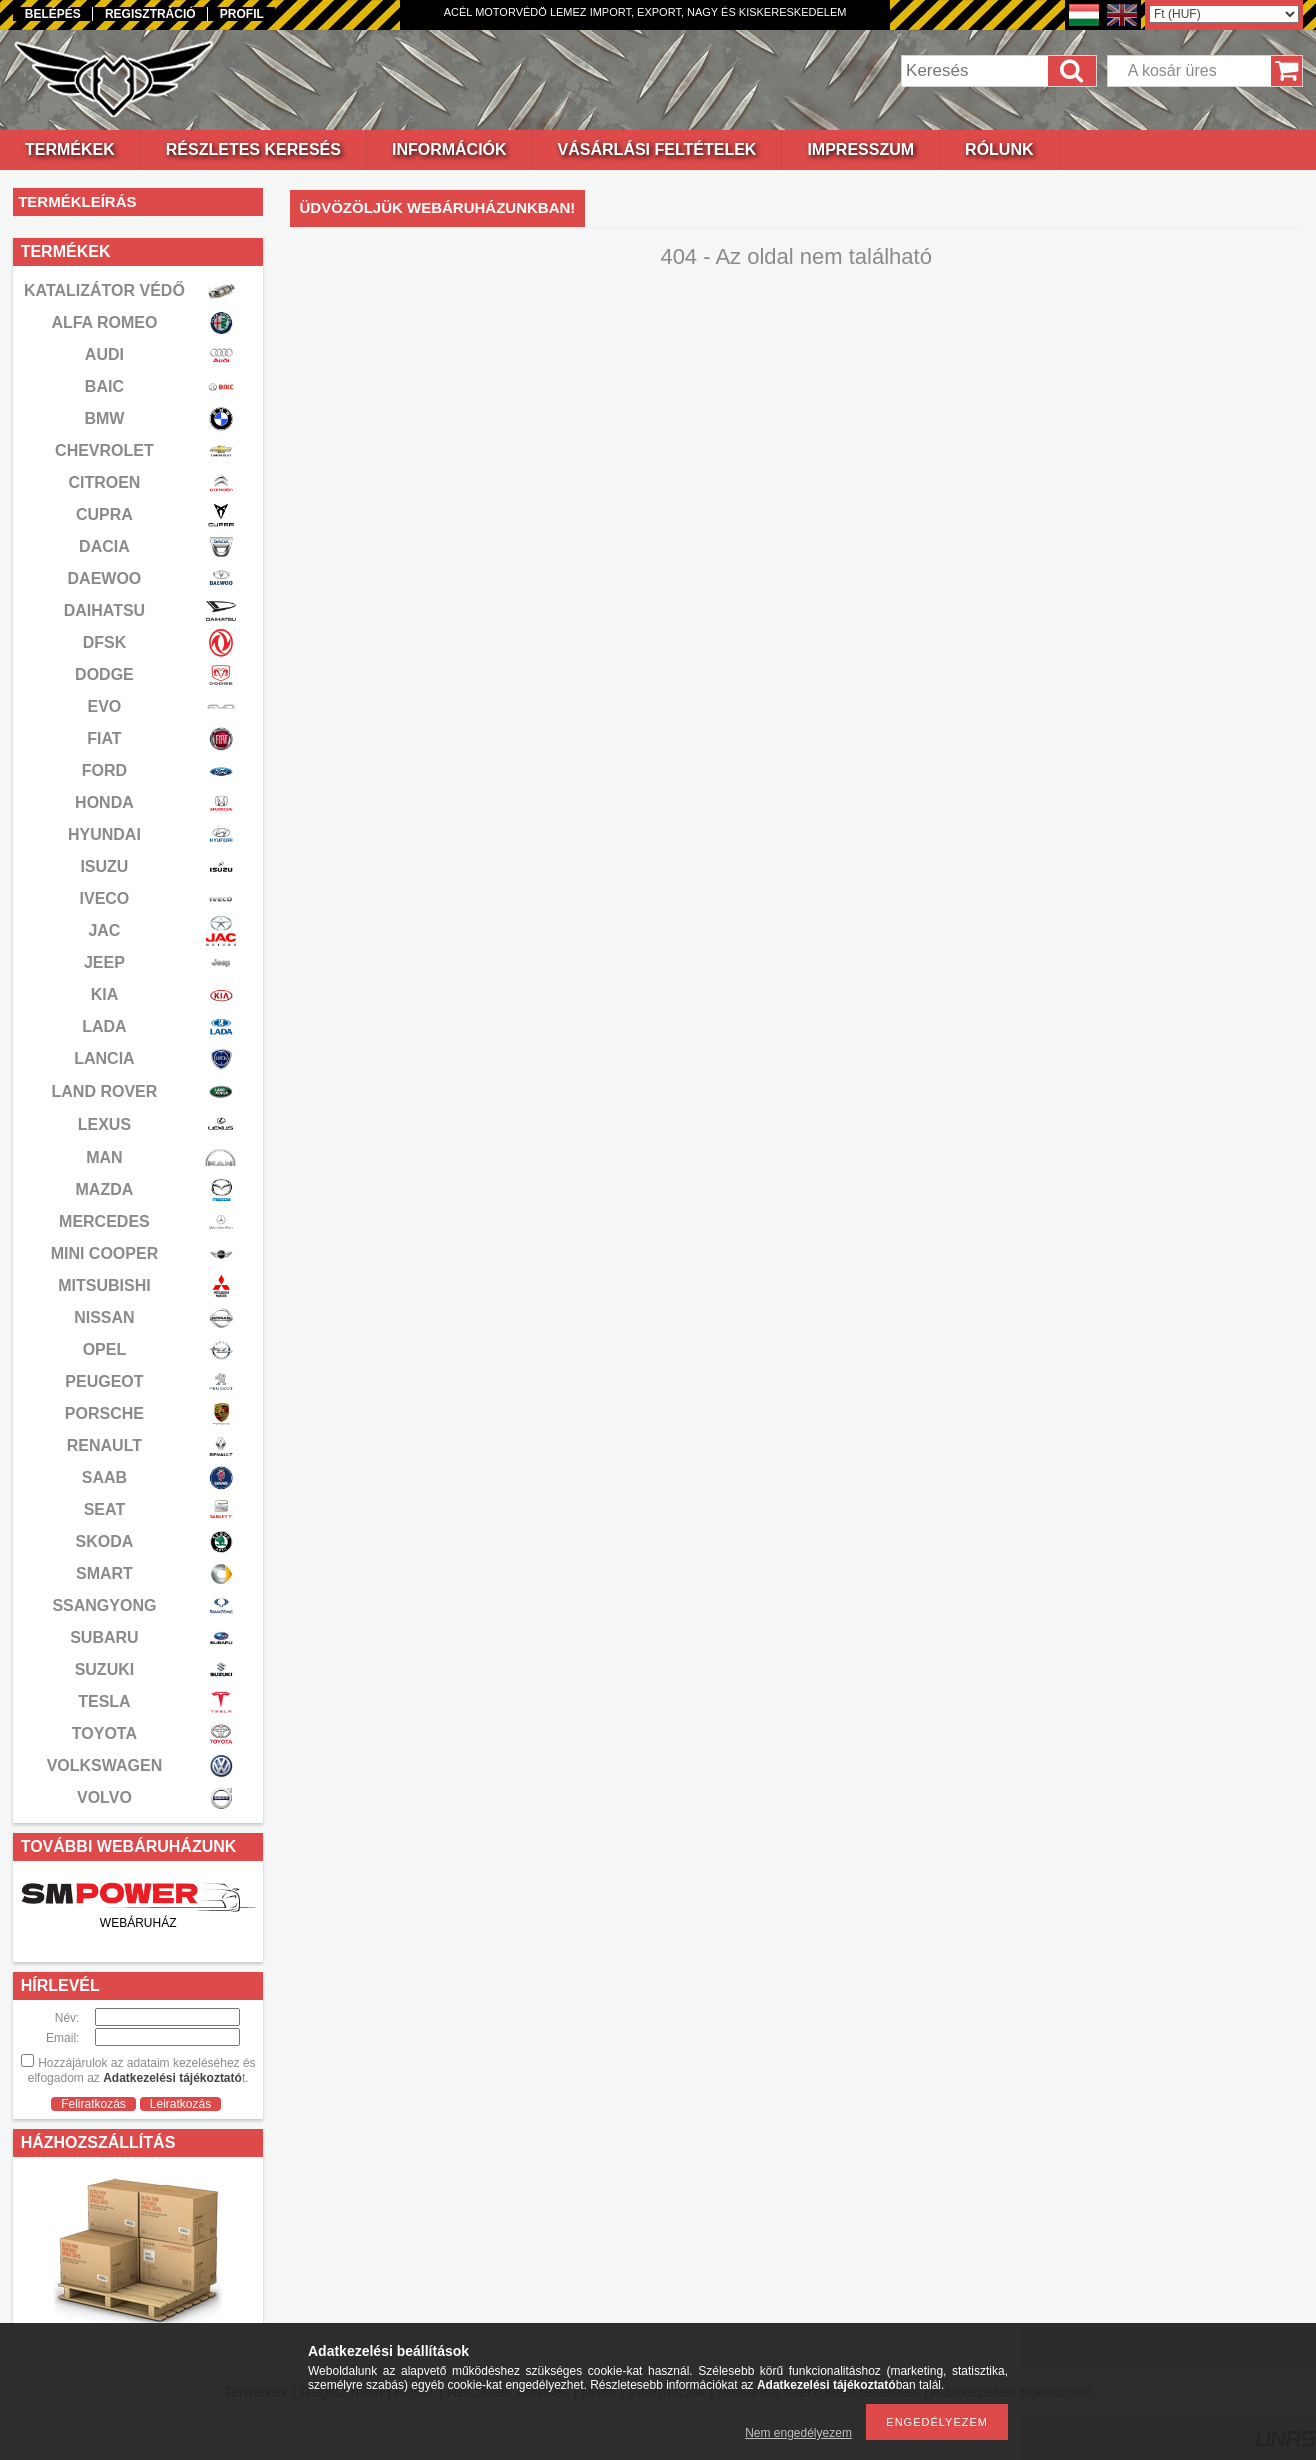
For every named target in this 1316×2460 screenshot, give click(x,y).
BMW (104, 418)
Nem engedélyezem (798, 2433)
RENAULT (104, 1445)
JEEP (104, 962)
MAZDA (105, 1189)
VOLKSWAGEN (105, 1765)
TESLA (104, 1701)
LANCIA (104, 1058)
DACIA (104, 546)
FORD (104, 770)
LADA (104, 1026)
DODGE (104, 674)
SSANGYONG (104, 1605)
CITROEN (104, 482)
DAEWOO (105, 578)
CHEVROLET (104, 450)
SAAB (104, 1477)
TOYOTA (104, 1733)
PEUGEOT (104, 1381)
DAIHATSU (104, 610)
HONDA (104, 802)
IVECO (105, 898)
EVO (105, 706)
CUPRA (104, 514)
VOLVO (104, 1797)
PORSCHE (104, 1413)
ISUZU (104, 866)
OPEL (105, 1349)
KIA (105, 994)
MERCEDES (104, 1221)
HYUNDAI (104, 834)
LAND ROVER (105, 1091)
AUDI (104, 354)
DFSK (105, 642)
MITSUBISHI (104, 1285)
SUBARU (104, 1637)
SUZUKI (105, 1669)
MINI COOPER (105, 1253)
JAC (104, 930)
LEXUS (104, 1124)
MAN (104, 1157)
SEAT (104, 1509)
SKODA (105, 1541)
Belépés (53, 14)
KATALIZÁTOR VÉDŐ (104, 290)
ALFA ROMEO (104, 322)
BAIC (104, 386)
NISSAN (104, 1317)
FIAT (104, 738)
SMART (104, 1573)
